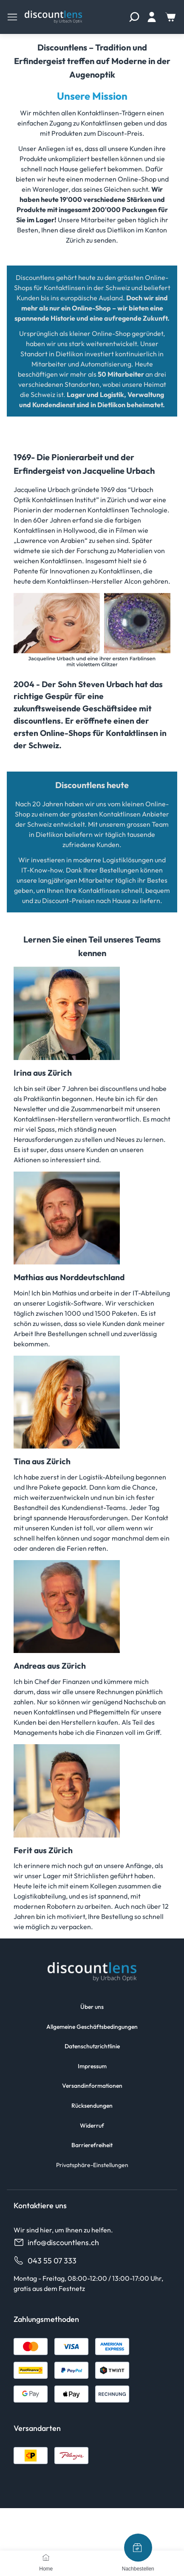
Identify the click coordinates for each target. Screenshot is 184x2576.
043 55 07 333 (45, 2260)
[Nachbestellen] (138, 2548)
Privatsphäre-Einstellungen (92, 2165)
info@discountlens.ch (56, 2242)
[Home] (46, 2557)
